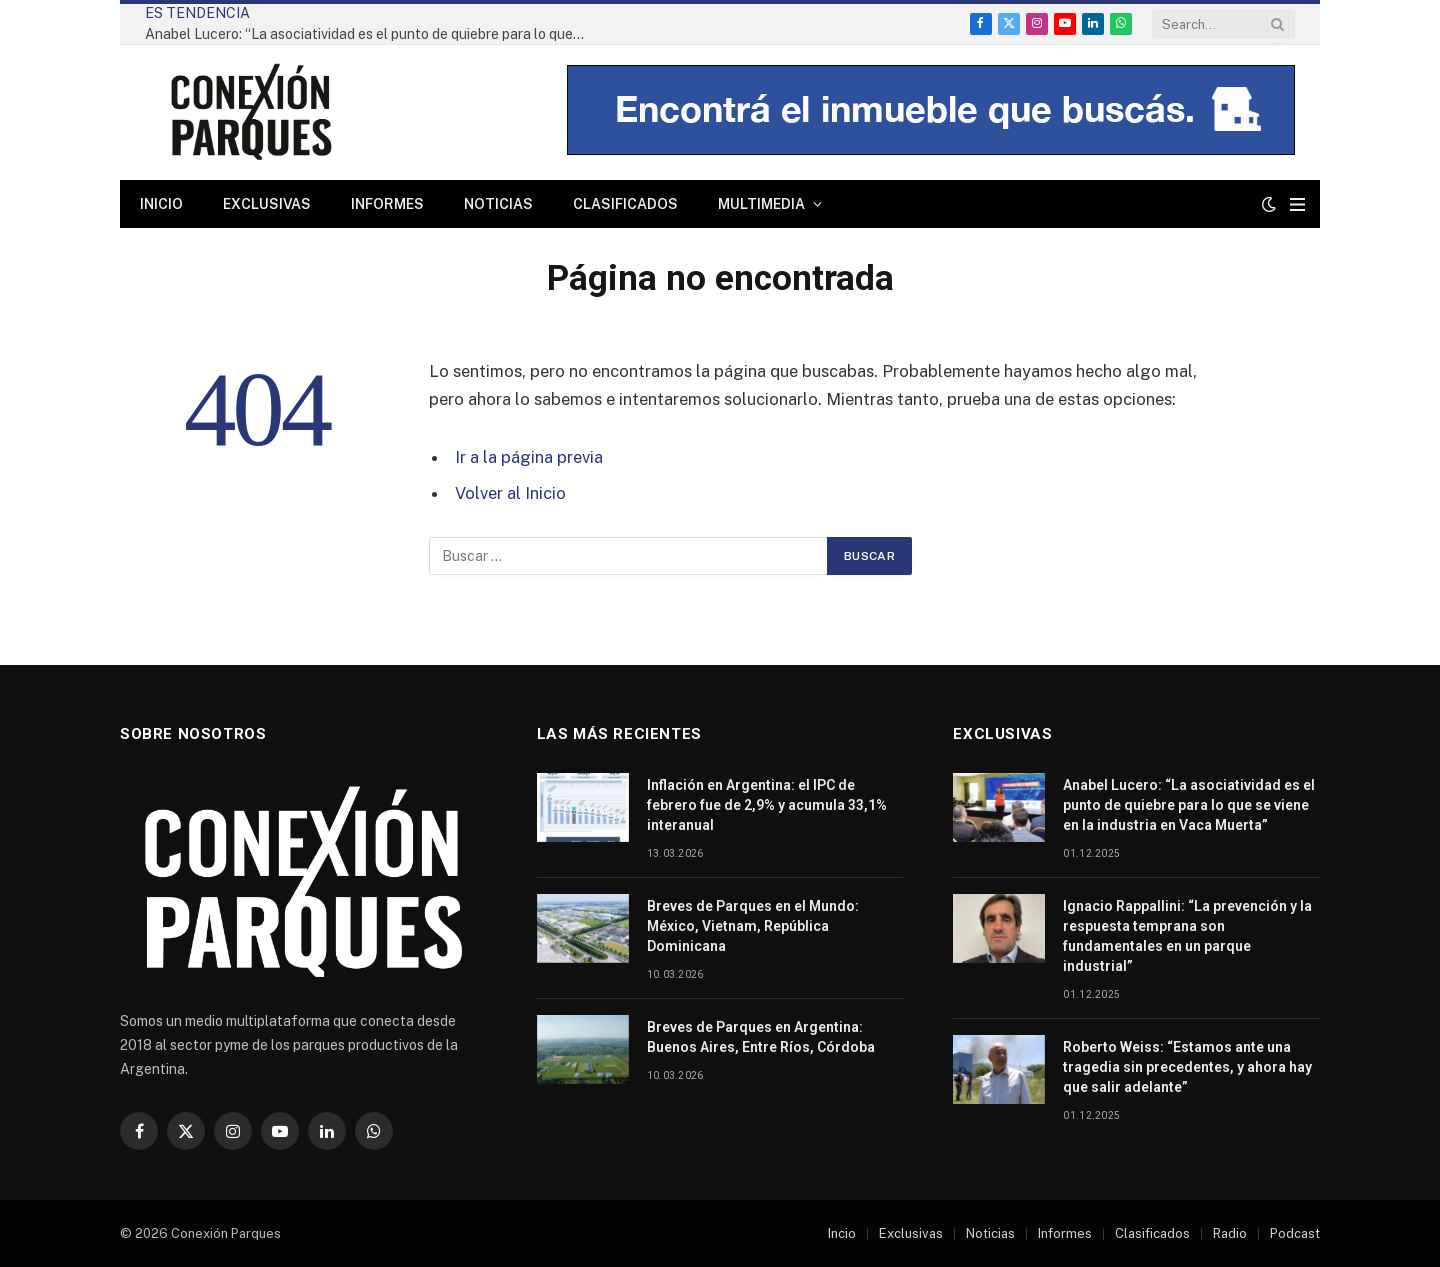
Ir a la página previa (529, 457)
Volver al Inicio (510, 493)
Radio (1230, 1233)
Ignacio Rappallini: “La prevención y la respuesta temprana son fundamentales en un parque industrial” (1187, 936)
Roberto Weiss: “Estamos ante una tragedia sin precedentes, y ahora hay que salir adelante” (1187, 1067)
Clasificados (625, 204)
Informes (387, 204)
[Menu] (1297, 204)
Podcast (1295, 1233)
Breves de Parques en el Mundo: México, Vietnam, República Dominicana (753, 926)
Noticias (498, 204)
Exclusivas (267, 204)
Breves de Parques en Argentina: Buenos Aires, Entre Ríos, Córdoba (761, 1037)
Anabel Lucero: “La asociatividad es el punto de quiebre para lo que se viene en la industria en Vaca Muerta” (370, 34)
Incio (842, 1233)
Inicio (161, 204)
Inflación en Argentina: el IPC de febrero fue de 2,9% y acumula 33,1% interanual (767, 805)
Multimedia (761, 204)
